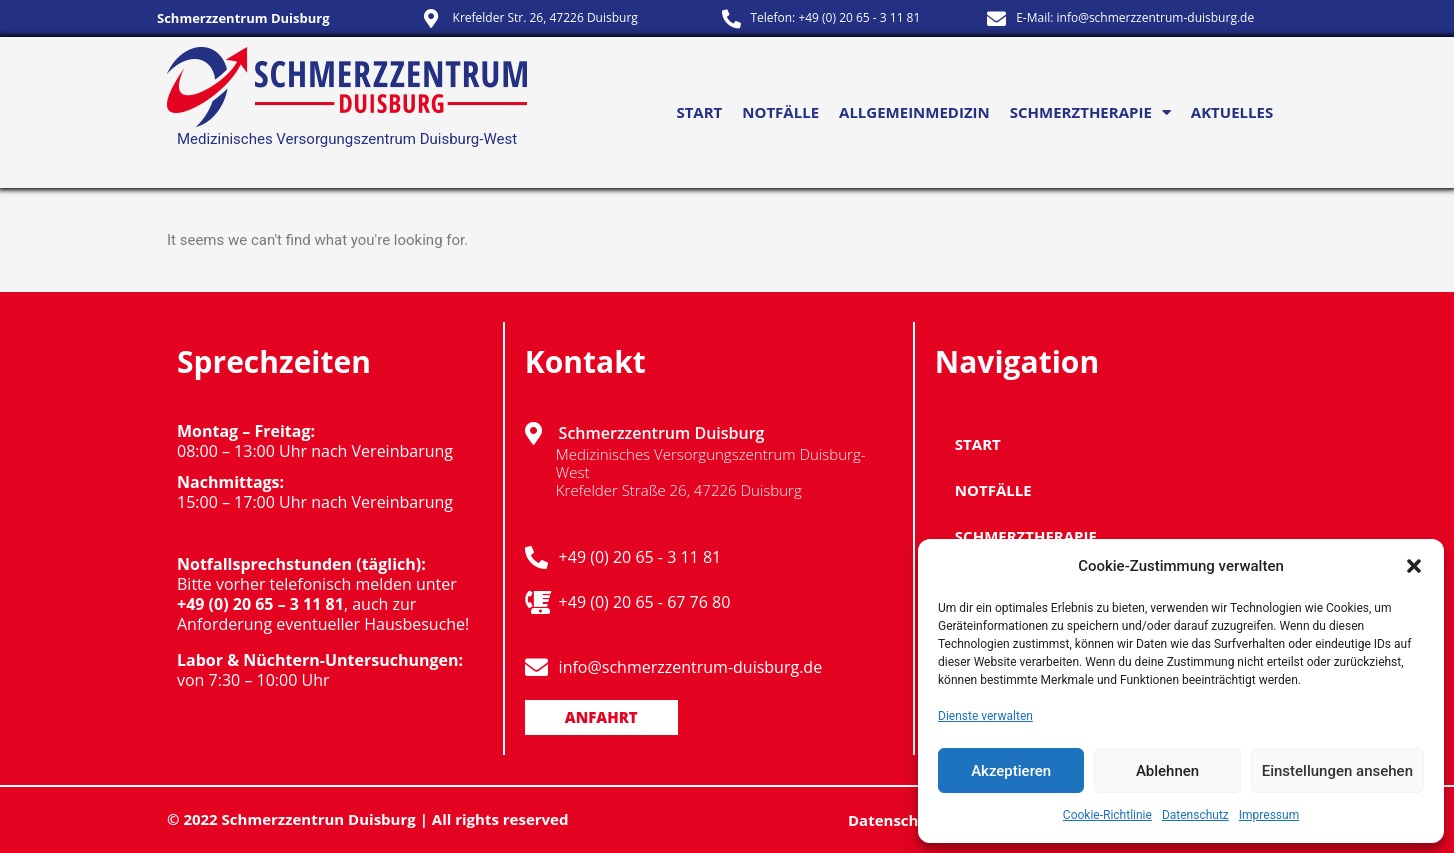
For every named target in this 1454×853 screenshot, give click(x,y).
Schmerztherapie (1090, 112)
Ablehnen (1167, 771)
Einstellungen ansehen (1337, 771)
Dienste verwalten (985, 716)
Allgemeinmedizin (914, 112)
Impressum (1269, 815)
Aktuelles (1232, 112)
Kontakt (585, 361)
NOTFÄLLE (780, 112)
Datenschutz (1195, 815)
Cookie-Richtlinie (1107, 815)
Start (699, 112)
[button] (1414, 566)
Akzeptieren (1011, 771)
